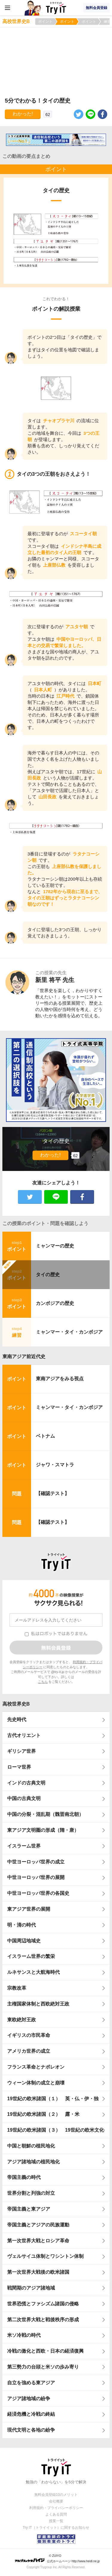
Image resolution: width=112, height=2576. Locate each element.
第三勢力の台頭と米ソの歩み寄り (43, 2366)
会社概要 (56, 2501)
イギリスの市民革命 (28, 2035)
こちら (43, 1681)
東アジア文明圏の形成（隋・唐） (43, 1830)
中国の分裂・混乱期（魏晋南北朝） (45, 1814)
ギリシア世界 (21, 1751)
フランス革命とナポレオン (36, 2066)
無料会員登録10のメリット (56, 2494)
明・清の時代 (21, 1924)
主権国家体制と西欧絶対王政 (38, 2003)
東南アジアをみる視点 (60, 1378)
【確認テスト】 (52, 1493)
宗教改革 (16, 1988)
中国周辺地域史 (24, 1940)
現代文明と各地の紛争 (31, 2429)
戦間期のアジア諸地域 (31, 2287)
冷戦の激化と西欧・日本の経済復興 (45, 2351)
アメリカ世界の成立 (28, 2051)
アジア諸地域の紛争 (28, 2398)
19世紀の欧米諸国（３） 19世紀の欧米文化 (55, 2130)
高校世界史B (16, 1703)
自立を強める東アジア (31, 2382)
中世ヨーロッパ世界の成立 (36, 1861)
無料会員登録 (96, 8)
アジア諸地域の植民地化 (33, 2161)
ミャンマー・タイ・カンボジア (69, 1331)
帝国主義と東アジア (28, 2209)
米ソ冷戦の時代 (24, 2335)
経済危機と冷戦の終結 (31, 2414)
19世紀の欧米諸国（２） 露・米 (45, 2114)
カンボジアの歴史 (55, 1303)
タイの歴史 (48, 1274)
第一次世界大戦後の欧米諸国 (38, 2272)
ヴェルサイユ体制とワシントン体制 (45, 2256)
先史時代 (16, 1719)
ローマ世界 (19, 1767)
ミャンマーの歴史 (55, 1245)
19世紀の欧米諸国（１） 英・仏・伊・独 (53, 2098)
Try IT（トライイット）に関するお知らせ (56, 2527)
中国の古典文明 (24, 1798)
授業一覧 (56, 2521)
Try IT (56, 8)
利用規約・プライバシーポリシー (56, 2508)
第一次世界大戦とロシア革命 (38, 2240)
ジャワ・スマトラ (55, 1464)
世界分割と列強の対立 (31, 2193)
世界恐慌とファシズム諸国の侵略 (43, 2303)
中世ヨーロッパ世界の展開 (36, 1877)
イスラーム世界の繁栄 (31, 1956)
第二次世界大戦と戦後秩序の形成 (43, 2319)
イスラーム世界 (24, 1846)
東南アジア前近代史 (23, 1356)
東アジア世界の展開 (28, 1909)
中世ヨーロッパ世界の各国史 (38, 1893)
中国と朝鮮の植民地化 (31, 2145)
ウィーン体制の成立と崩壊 (36, 2082)
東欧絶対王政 (21, 2019)
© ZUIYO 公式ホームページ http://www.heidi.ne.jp (57, 2558)
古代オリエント (24, 1735)
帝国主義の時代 (24, 2177)
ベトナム (45, 1436)
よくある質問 (56, 2514)
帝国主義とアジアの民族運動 (38, 2224)
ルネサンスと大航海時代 (33, 1972)
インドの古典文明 (26, 1782)
